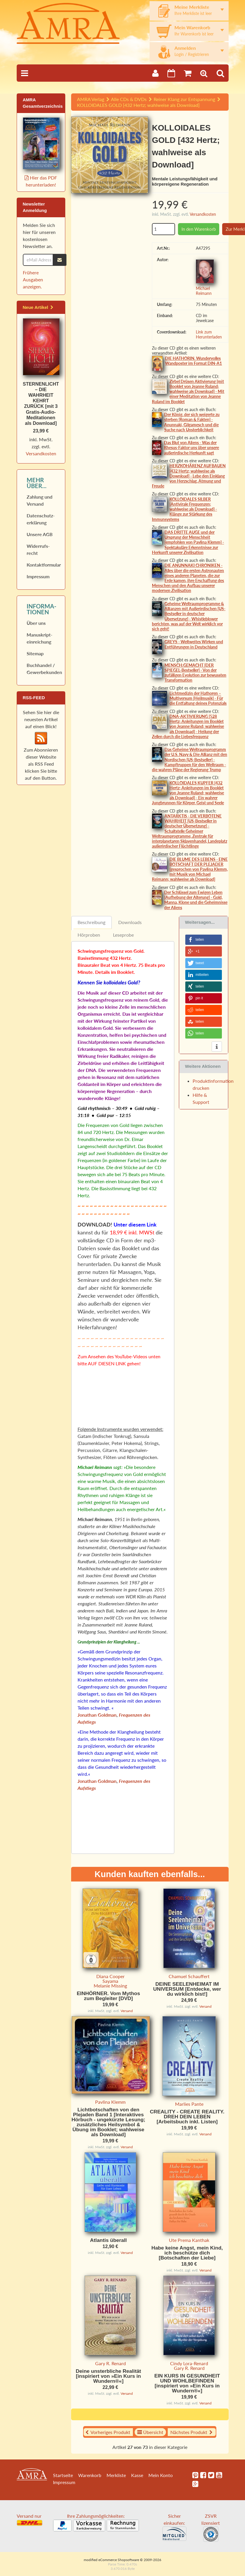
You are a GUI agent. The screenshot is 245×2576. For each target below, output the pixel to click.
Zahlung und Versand (39, 500)
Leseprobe (123, 935)
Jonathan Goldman (97, 1715)
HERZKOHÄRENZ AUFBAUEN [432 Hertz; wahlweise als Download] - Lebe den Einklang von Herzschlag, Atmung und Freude (189, 475)
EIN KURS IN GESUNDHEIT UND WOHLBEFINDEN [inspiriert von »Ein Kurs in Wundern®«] (187, 2388)
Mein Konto (160, 2480)
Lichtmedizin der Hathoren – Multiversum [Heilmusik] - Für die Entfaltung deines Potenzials (198, 698)
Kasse (137, 2480)
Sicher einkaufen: (174, 2529)
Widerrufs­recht (38, 549)
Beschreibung (91, 922)
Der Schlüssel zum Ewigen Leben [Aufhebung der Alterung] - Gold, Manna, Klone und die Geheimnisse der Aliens (195, 900)
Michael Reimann (204, 291)
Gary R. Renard (110, 2368)
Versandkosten (203, 214)
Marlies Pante (189, 2104)
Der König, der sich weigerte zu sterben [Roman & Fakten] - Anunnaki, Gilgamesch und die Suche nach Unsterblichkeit (192, 422)
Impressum (38, 576)
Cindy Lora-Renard (189, 2368)
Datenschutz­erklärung (41, 519)
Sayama (110, 1981)
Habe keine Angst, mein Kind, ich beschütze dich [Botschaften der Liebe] (187, 2258)
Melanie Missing (110, 1985)
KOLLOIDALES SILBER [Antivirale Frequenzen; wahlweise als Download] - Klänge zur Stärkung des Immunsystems (184, 509)
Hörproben (89, 935)
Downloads (130, 922)
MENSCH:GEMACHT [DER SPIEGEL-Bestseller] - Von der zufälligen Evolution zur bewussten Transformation (195, 673)
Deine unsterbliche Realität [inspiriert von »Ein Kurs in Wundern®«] (108, 2381)
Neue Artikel (38, 307)
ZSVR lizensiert (210, 2530)
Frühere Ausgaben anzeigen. (33, 279)
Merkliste (116, 2480)
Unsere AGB (40, 534)
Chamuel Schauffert (189, 1976)
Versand (127, 2011)
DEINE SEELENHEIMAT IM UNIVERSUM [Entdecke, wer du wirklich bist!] (187, 1989)
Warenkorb (89, 2480)
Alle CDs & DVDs (129, 99)
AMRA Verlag (90, 99)
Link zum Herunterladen (209, 334)
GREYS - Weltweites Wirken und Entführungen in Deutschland (194, 644)
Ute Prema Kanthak (189, 2245)
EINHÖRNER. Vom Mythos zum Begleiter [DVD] (108, 1995)
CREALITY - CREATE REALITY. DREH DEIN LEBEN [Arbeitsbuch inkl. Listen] (187, 2117)
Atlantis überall (108, 2245)
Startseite (63, 2480)
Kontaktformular (43, 564)
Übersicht (150, 2437)
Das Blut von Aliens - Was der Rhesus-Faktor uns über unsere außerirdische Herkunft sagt (191, 447)
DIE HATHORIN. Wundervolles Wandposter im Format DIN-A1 (193, 361)
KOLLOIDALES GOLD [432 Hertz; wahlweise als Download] (138, 105)
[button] (203, 940)
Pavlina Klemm (110, 2102)
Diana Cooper (110, 1976)
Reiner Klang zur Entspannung (184, 99)
